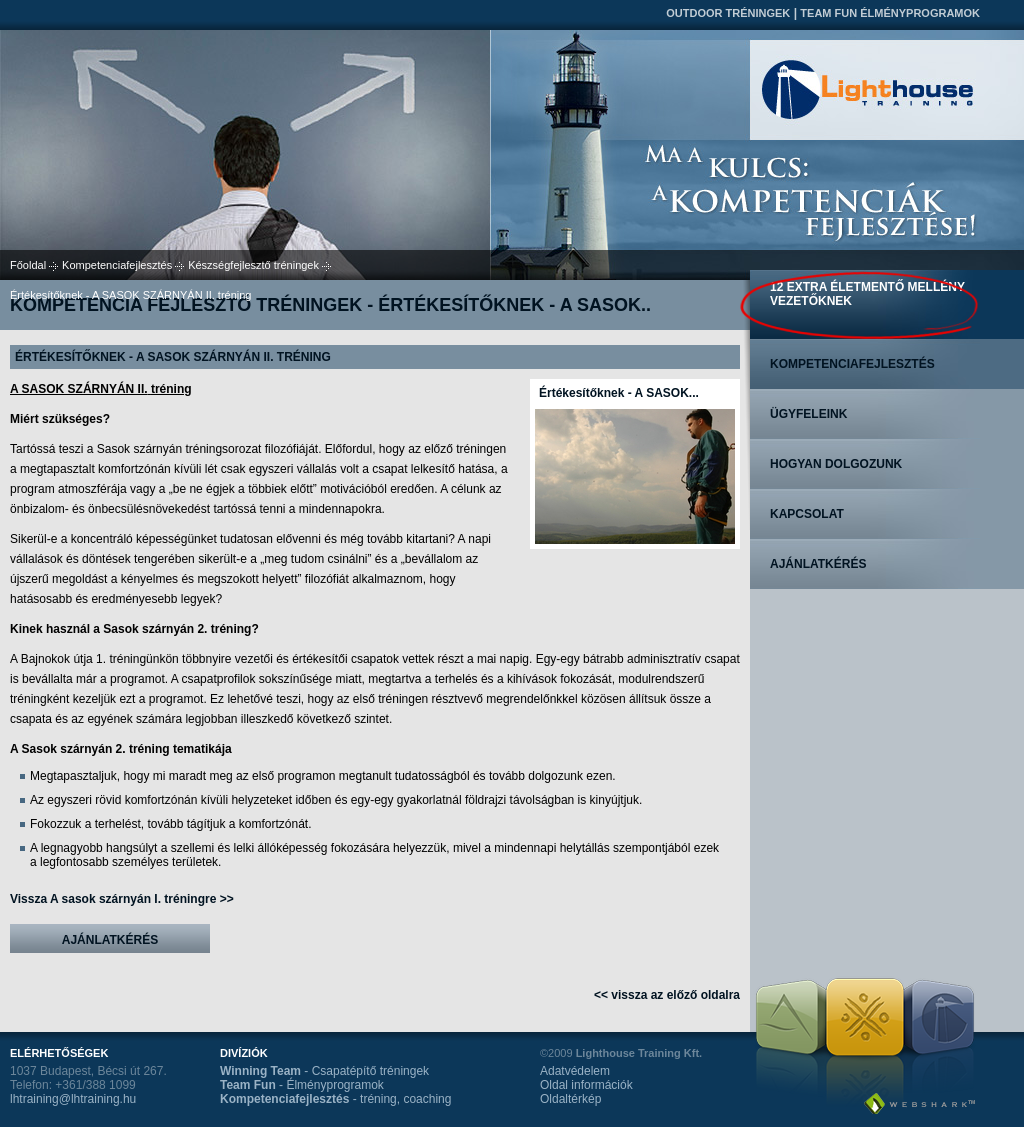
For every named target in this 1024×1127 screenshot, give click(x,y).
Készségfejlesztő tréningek (253, 265)
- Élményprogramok (302, 1085)
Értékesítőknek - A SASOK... (619, 393)
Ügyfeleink (808, 414)
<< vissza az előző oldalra (667, 995)
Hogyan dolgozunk (836, 464)
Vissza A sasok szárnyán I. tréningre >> (122, 899)
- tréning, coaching (335, 1099)
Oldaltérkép (570, 1099)
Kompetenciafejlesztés (117, 265)
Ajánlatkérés (110, 940)
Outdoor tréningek (728, 13)
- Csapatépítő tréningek (324, 1071)
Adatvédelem (575, 1071)
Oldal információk (586, 1085)
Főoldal (28, 265)
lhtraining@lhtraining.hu (73, 1099)
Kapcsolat (807, 514)
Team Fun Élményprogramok (890, 13)
